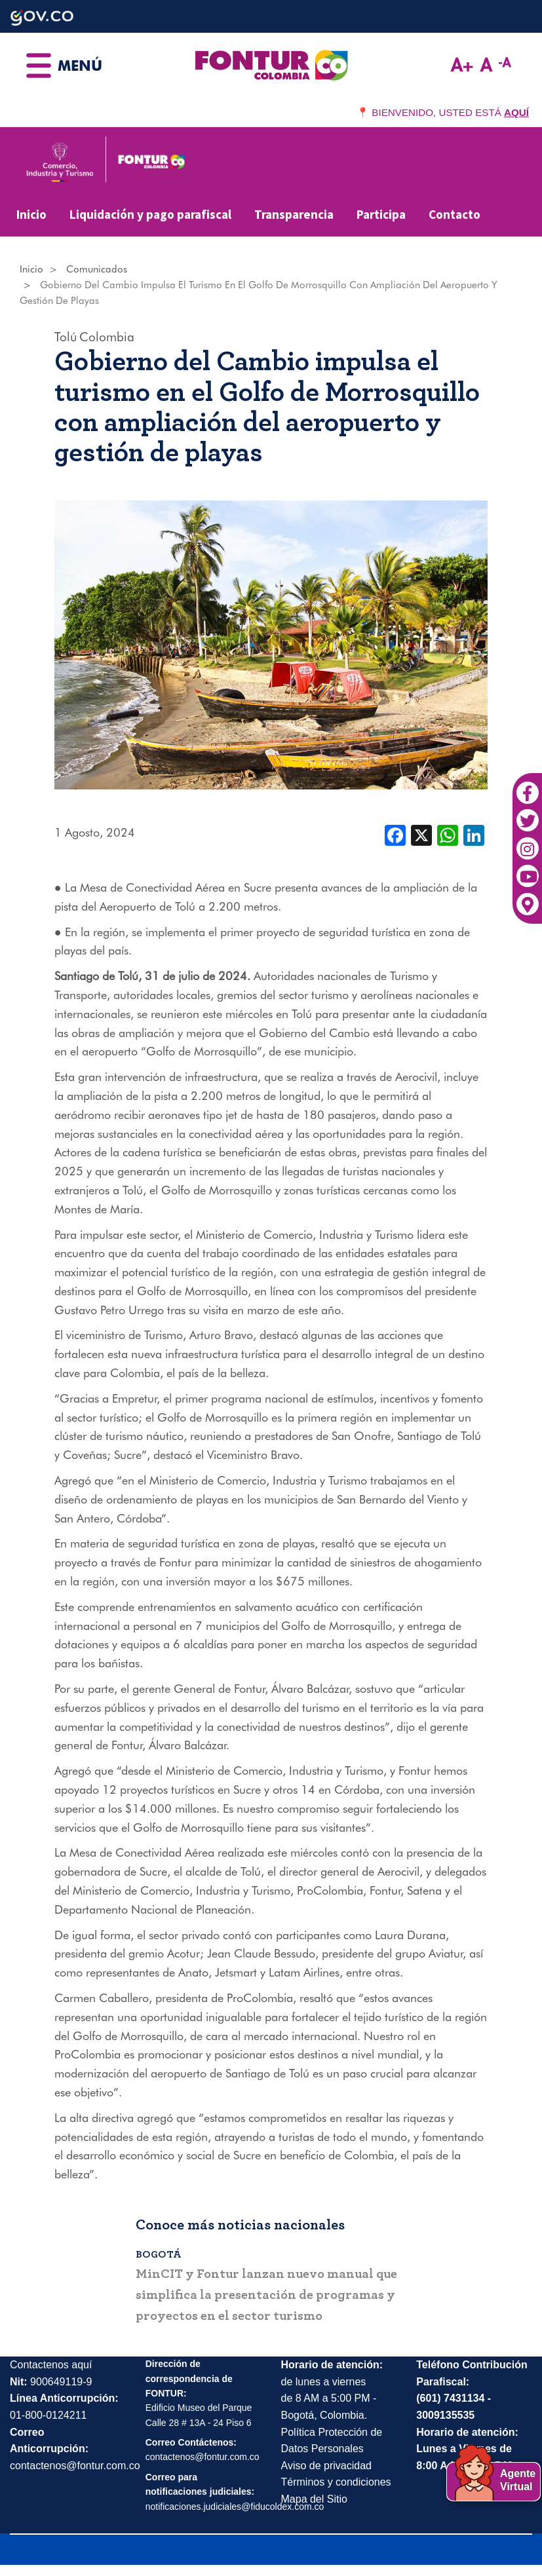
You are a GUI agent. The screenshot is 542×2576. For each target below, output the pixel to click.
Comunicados (96, 269)
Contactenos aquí (51, 2364)
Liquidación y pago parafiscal (150, 214)
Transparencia (294, 214)
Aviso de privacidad (326, 2465)
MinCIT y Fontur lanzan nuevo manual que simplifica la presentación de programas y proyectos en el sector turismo (271, 2294)
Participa (381, 214)
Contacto (454, 214)
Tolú (65, 337)
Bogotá (163, 2254)
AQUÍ (516, 112)
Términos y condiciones (336, 2482)
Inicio (31, 214)
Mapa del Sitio (314, 2499)
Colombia (106, 337)
